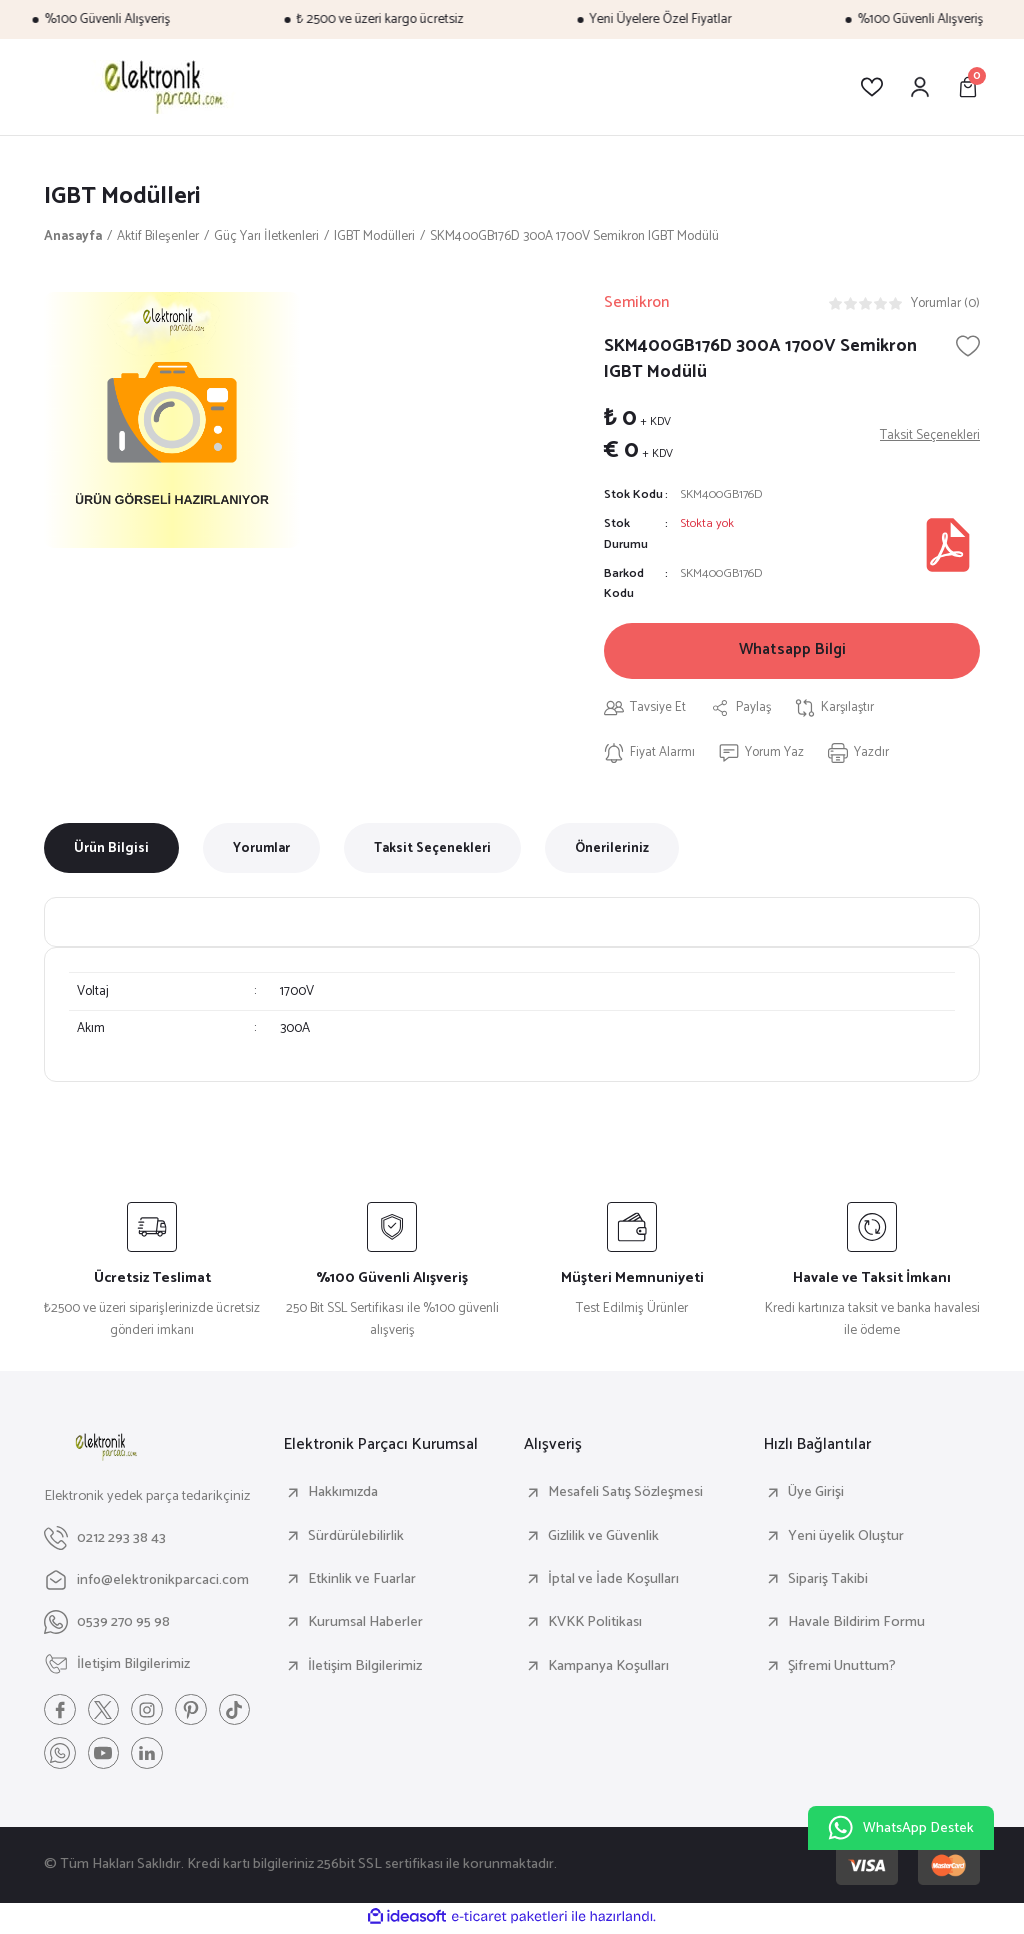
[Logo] (160, 87)
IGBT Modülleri (123, 196)
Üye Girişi (816, 1495)
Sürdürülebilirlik (356, 1538)
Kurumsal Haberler (365, 1625)
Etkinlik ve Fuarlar (362, 1582)
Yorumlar (261, 850)
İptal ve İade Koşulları (613, 1582)
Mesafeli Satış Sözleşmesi (625, 1495)
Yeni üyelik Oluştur (846, 1538)
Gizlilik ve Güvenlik (603, 1538)
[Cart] (968, 87)
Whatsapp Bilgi (792, 651)
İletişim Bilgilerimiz (365, 1668)
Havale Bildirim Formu (856, 1625)
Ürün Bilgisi (111, 850)
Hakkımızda (343, 1495)
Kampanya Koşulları (608, 1668)
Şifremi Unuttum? (842, 1668)
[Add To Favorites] (968, 346)
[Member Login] (920, 87)
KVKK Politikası (595, 1625)
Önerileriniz (612, 850)
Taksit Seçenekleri (432, 850)
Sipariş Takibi (828, 1582)
